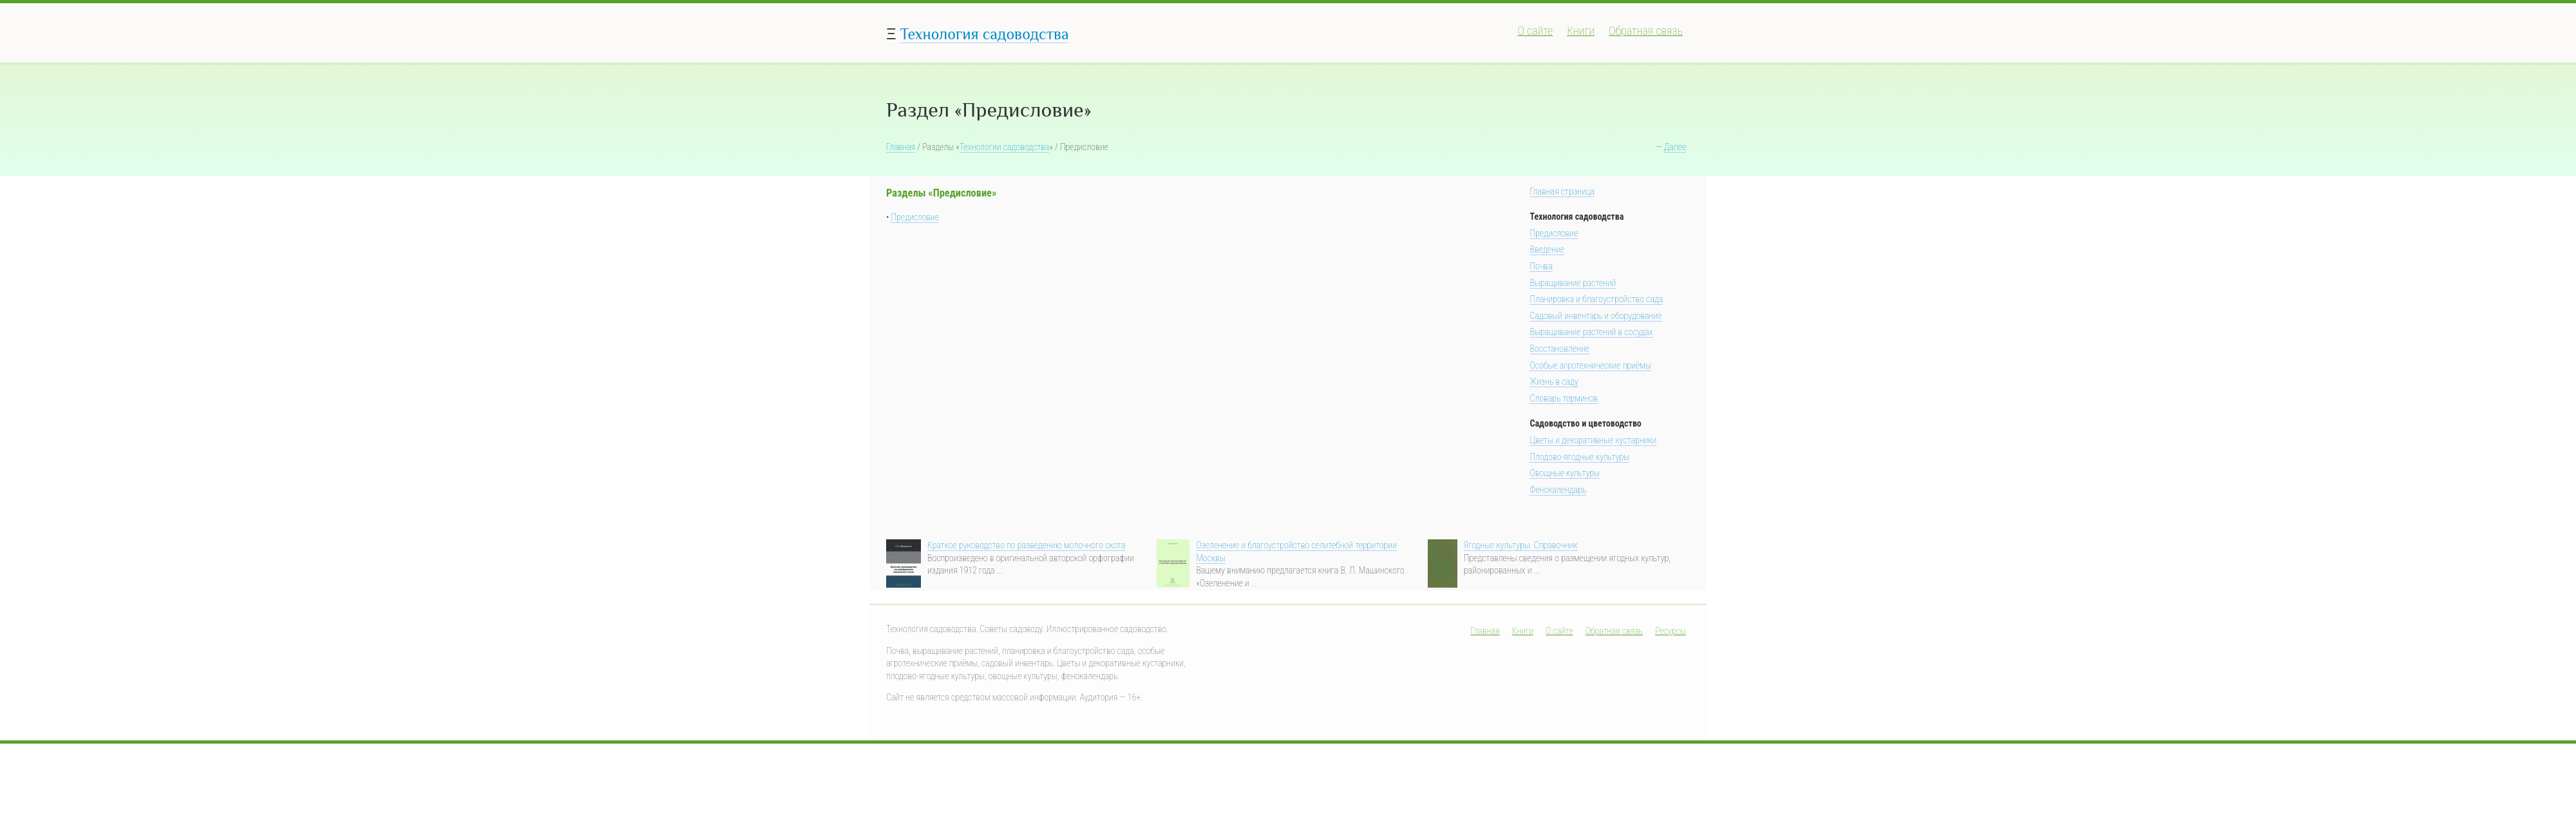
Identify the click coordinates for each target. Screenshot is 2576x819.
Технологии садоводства (1005, 147)
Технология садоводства (984, 34)
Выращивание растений (1573, 283)
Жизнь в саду (1554, 381)
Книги (1581, 30)
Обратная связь (1646, 30)
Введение (1547, 249)
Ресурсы (1670, 631)
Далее (1675, 147)
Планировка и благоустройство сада (1596, 299)
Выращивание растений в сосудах (1591, 332)
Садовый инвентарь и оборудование (1596, 316)
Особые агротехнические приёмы (1590, 365)
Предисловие (915, 217)
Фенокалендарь (1558, 490)
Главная (900, 147)
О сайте (1535, 30)
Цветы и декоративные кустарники (1593, 440)
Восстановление (1559, 348)
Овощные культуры (1565, 473)
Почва (1541, 266)
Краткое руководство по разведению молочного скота (1026, 545)
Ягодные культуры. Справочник (1521, 545)
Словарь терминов (1564, 398)
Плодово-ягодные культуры (1579, 457)
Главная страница (1562, 191)
